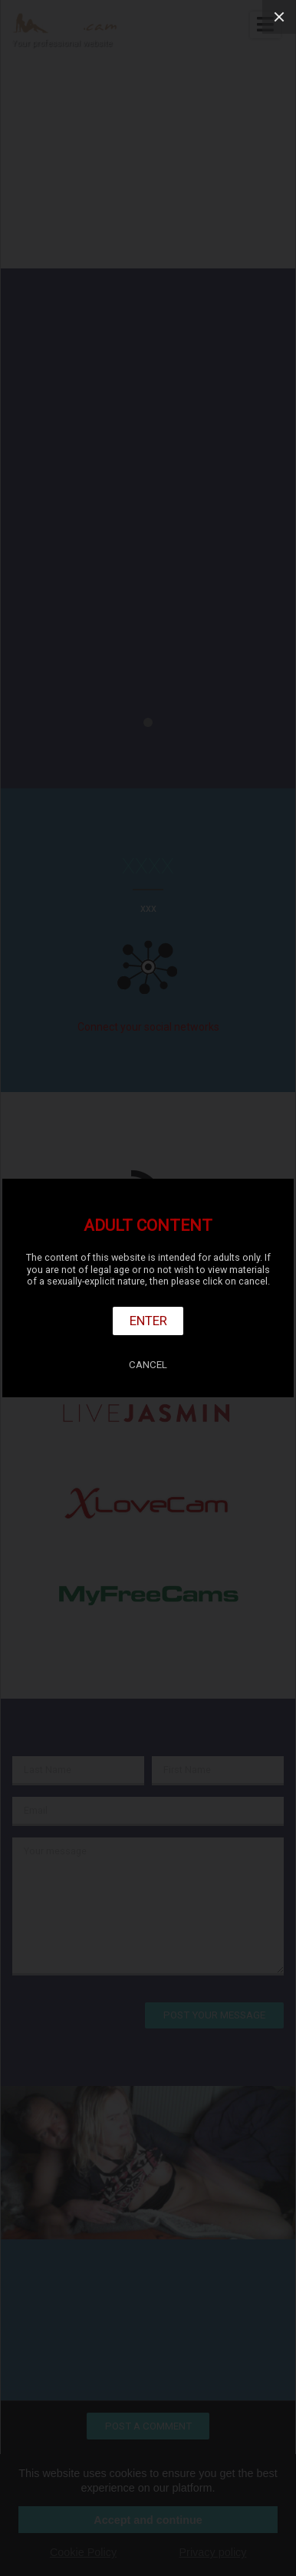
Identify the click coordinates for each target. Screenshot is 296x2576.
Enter (148, 1320)
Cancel (148, 1364)
